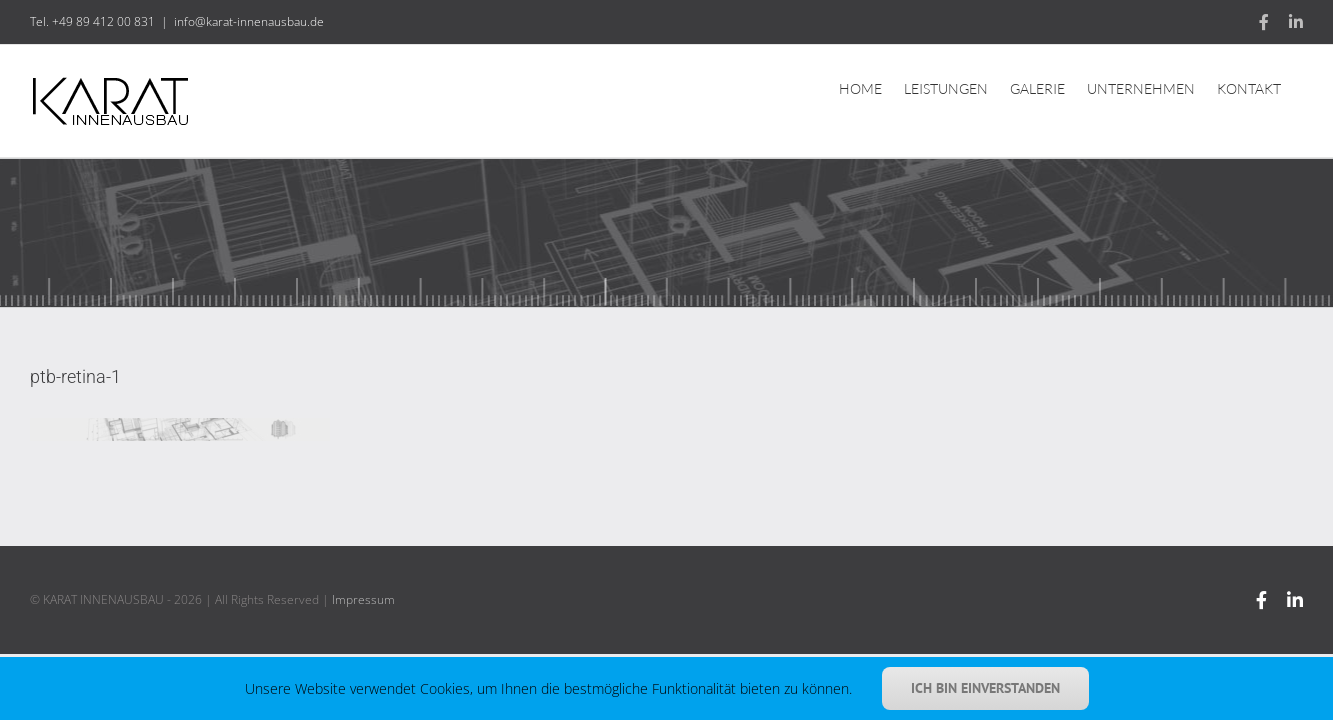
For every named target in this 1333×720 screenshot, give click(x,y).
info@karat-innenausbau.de (249, 21)
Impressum (363, 599)
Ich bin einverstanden (985, 688)
